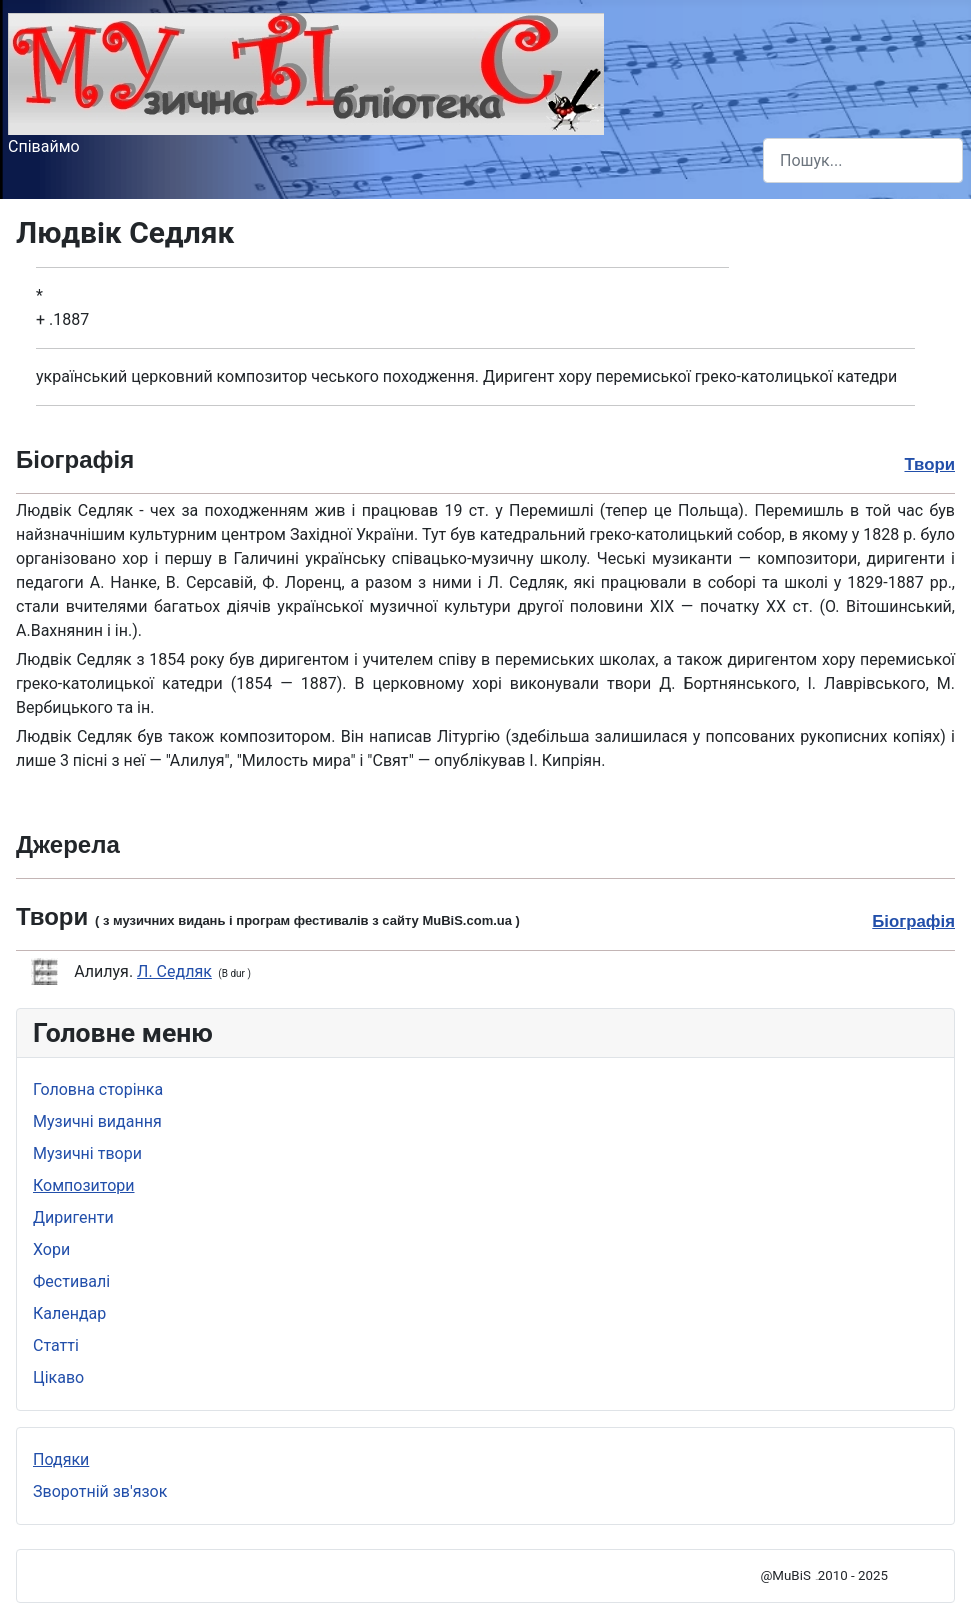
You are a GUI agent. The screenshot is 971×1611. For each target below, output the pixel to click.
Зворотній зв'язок (100, 1491)
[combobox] (863, 160)
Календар (69, 1313)
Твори (929, 464)
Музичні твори (87, 1153)
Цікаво (58, 1377)
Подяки (61, 1459)
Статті (56, 1345)
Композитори (84, 1185)
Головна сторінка (98, 1089)
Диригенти (73, 1217)
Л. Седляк (174, 971)
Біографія (913, 921)
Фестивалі (71, 1281)
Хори (51, 1249)
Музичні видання (97, 1121)
